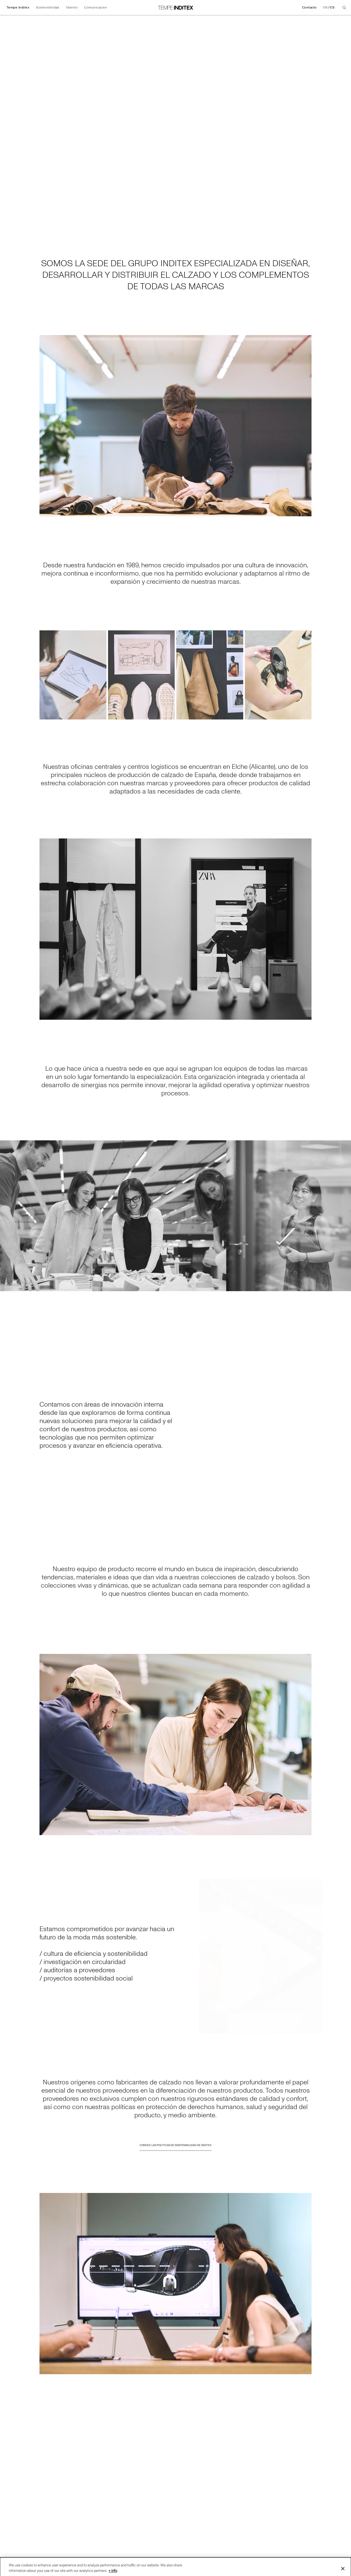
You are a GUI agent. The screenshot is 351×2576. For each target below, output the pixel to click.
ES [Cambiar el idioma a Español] (332, 7)
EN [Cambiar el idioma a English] (325, 7)
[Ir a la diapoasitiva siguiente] (344, 1215)
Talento (72, 7)
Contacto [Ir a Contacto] (309, 7)
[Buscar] (344, 7)
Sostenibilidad (47, 7)
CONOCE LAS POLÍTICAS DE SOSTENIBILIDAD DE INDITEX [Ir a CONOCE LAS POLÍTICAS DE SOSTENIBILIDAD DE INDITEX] (175, 2151)
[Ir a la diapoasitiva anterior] (6, 1215)
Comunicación (95, 7)
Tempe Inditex (18, 7)
